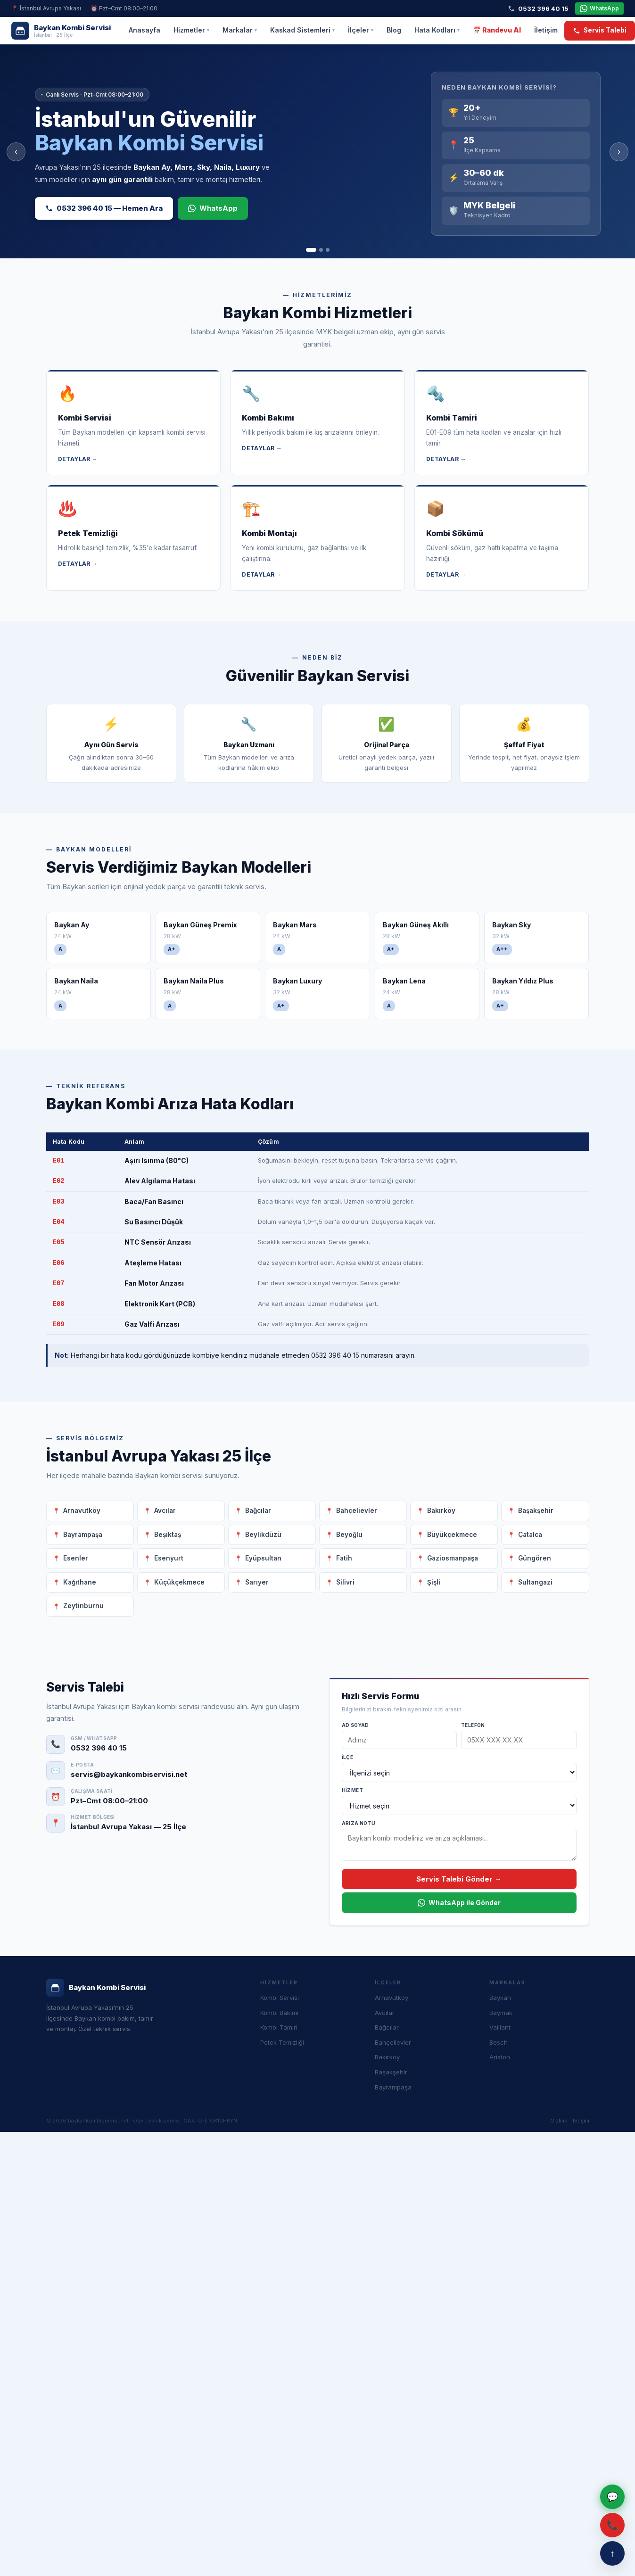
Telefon (473, 1725)
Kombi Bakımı (279, 2012)
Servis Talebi (600, 30)
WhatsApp (599, 8)
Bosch (498, 2042)
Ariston (499, 2057)
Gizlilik (558, 2120)
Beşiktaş (167, 1534)
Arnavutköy (81, 1510)
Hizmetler (191, 30)
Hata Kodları (437, 30)
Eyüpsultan (263, 1558)
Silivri (345, 1582)
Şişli (433, 1582)
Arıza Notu (359, 1823)
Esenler (75, 1558)
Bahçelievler (356, 1510)
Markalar (240, 30)
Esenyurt (168, 1558)
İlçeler (360, 30)
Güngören (534, 1558)
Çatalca (530, 1534)
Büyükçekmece (452, 1534)
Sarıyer (257, 1582)
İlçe (348, 1757)
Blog (394, 30)
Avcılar (165, 1510)
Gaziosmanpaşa (452, 1558)
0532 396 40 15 (538, 8)
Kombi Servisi (279, 1997)
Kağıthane (79, 1582)
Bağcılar (258, 1510)
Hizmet (352, 1790)
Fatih (344, 1558)
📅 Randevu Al (497, 30)
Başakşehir (535, 1510)
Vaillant (500, 2027)
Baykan (500, 1997)
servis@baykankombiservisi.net (129, 1774)
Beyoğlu (349, 1534)
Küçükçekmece (179, 1582)
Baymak (500, 2012)
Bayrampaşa (82, 1534)
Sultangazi (535, 1582)
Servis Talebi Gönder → (459, 1878)
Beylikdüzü (263, 1534)
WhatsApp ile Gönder (459, 1903)
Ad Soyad (355, 1725)
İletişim (546, 30)
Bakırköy (441, 1510)
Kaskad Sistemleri (302, 30)
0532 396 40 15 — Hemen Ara (104, 208)
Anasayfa (144, 30)
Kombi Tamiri (278, 2027)
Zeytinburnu (83, 1606)
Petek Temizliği (282, 2042)
